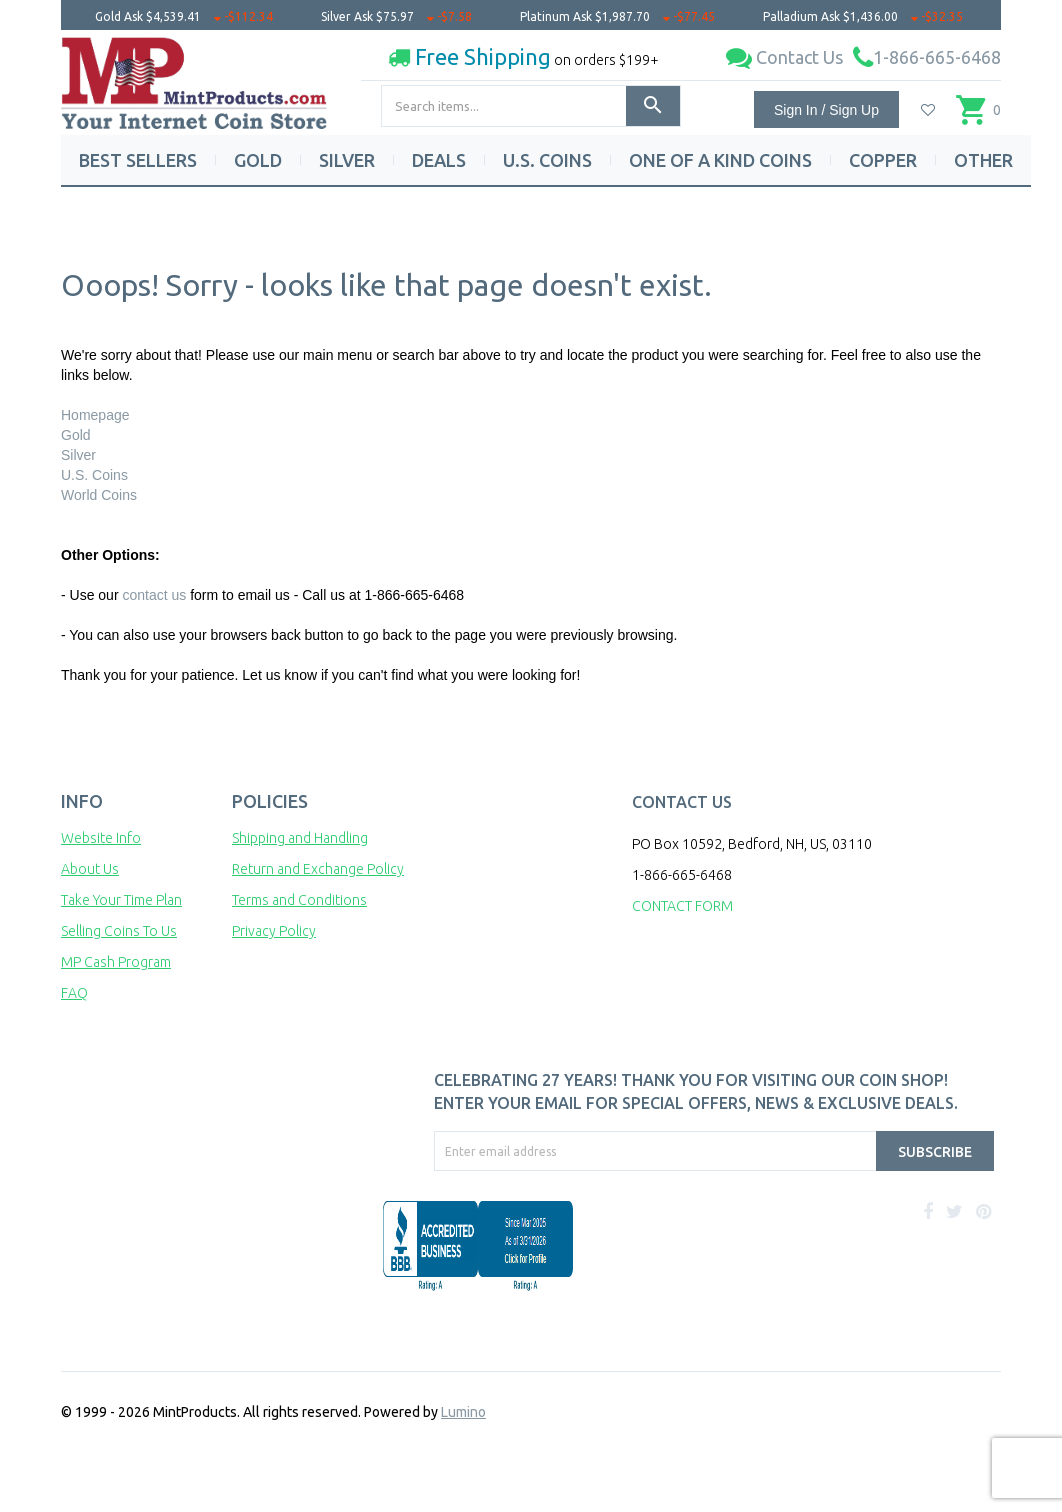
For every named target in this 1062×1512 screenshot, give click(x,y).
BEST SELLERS (138, 160)
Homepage (95, 415)
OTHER (983, 160)
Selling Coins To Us (119, 931)
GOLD (258, 160)
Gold (76, 435)
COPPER (883, 160)
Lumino (463, 1412)
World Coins (99, 495)
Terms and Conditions (299, 900)
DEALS (439, 160)
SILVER (347, 160)
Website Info (101, 838)
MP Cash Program (116, 962)
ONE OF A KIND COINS (720, 160)
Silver (78, 455)
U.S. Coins (94, 475)
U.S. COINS (547, 160)
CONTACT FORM (682, 906)
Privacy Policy (274, 931)
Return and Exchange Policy (318, 869)
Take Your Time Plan (121, 900)
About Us (90, 869)
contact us (154, 595)
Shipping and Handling (300, 838)
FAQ (74, 993)
